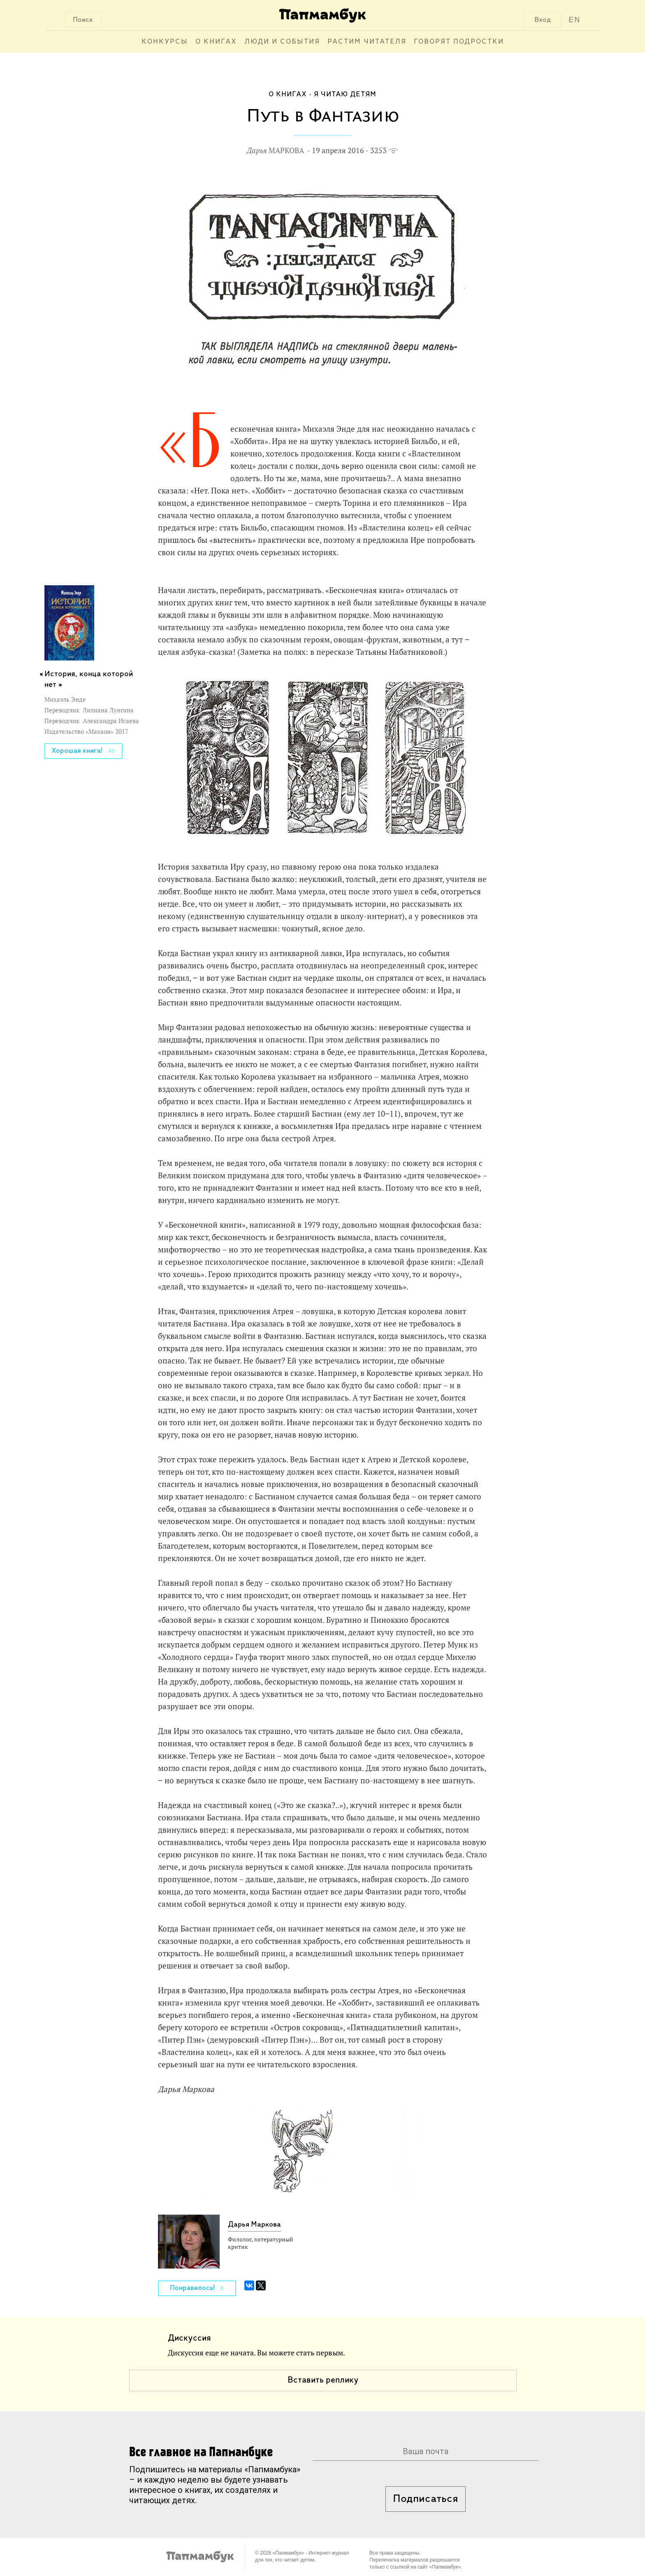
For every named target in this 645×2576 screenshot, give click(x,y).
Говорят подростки (459, 42)
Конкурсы (165, 42)
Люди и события (282, 42)
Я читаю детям (345, 94)
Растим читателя (366, 42)
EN (574, 20)
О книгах (216, 42)
